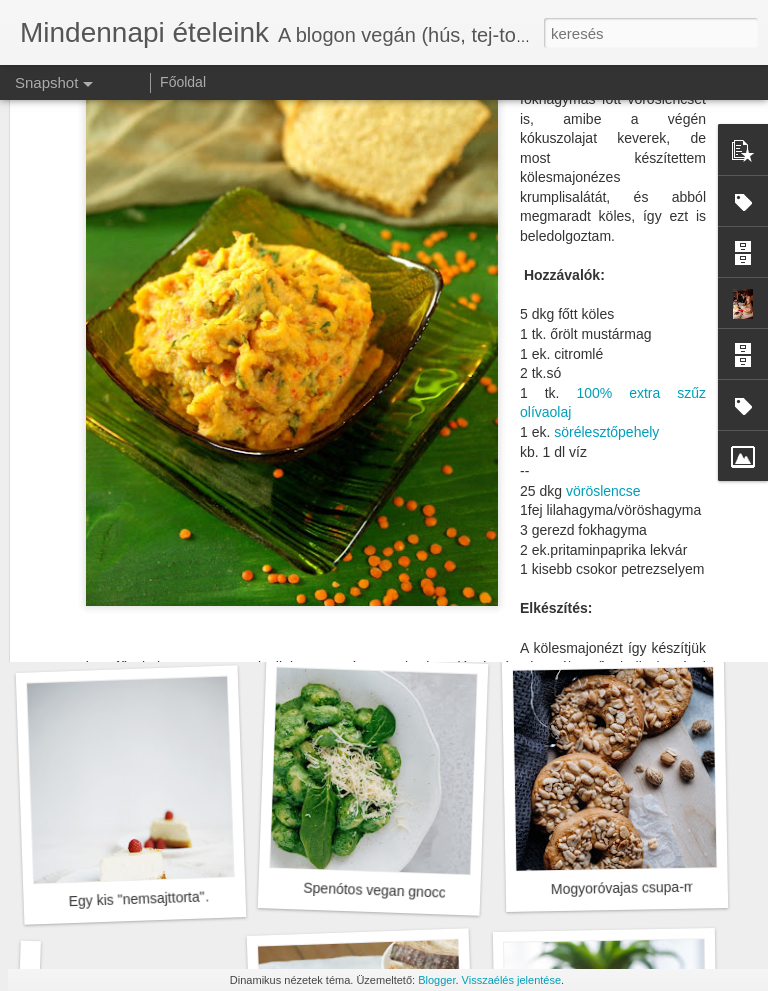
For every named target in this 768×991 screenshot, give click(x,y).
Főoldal (183, 82)
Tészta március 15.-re (371, 627)
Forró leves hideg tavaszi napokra (166, 628)
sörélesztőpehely (606, 215)
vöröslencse (603, 274)
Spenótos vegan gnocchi (380, 890)
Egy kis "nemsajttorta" (136, 898)
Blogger (436, 980)
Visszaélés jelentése (511, 980)
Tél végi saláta (608, 616)
